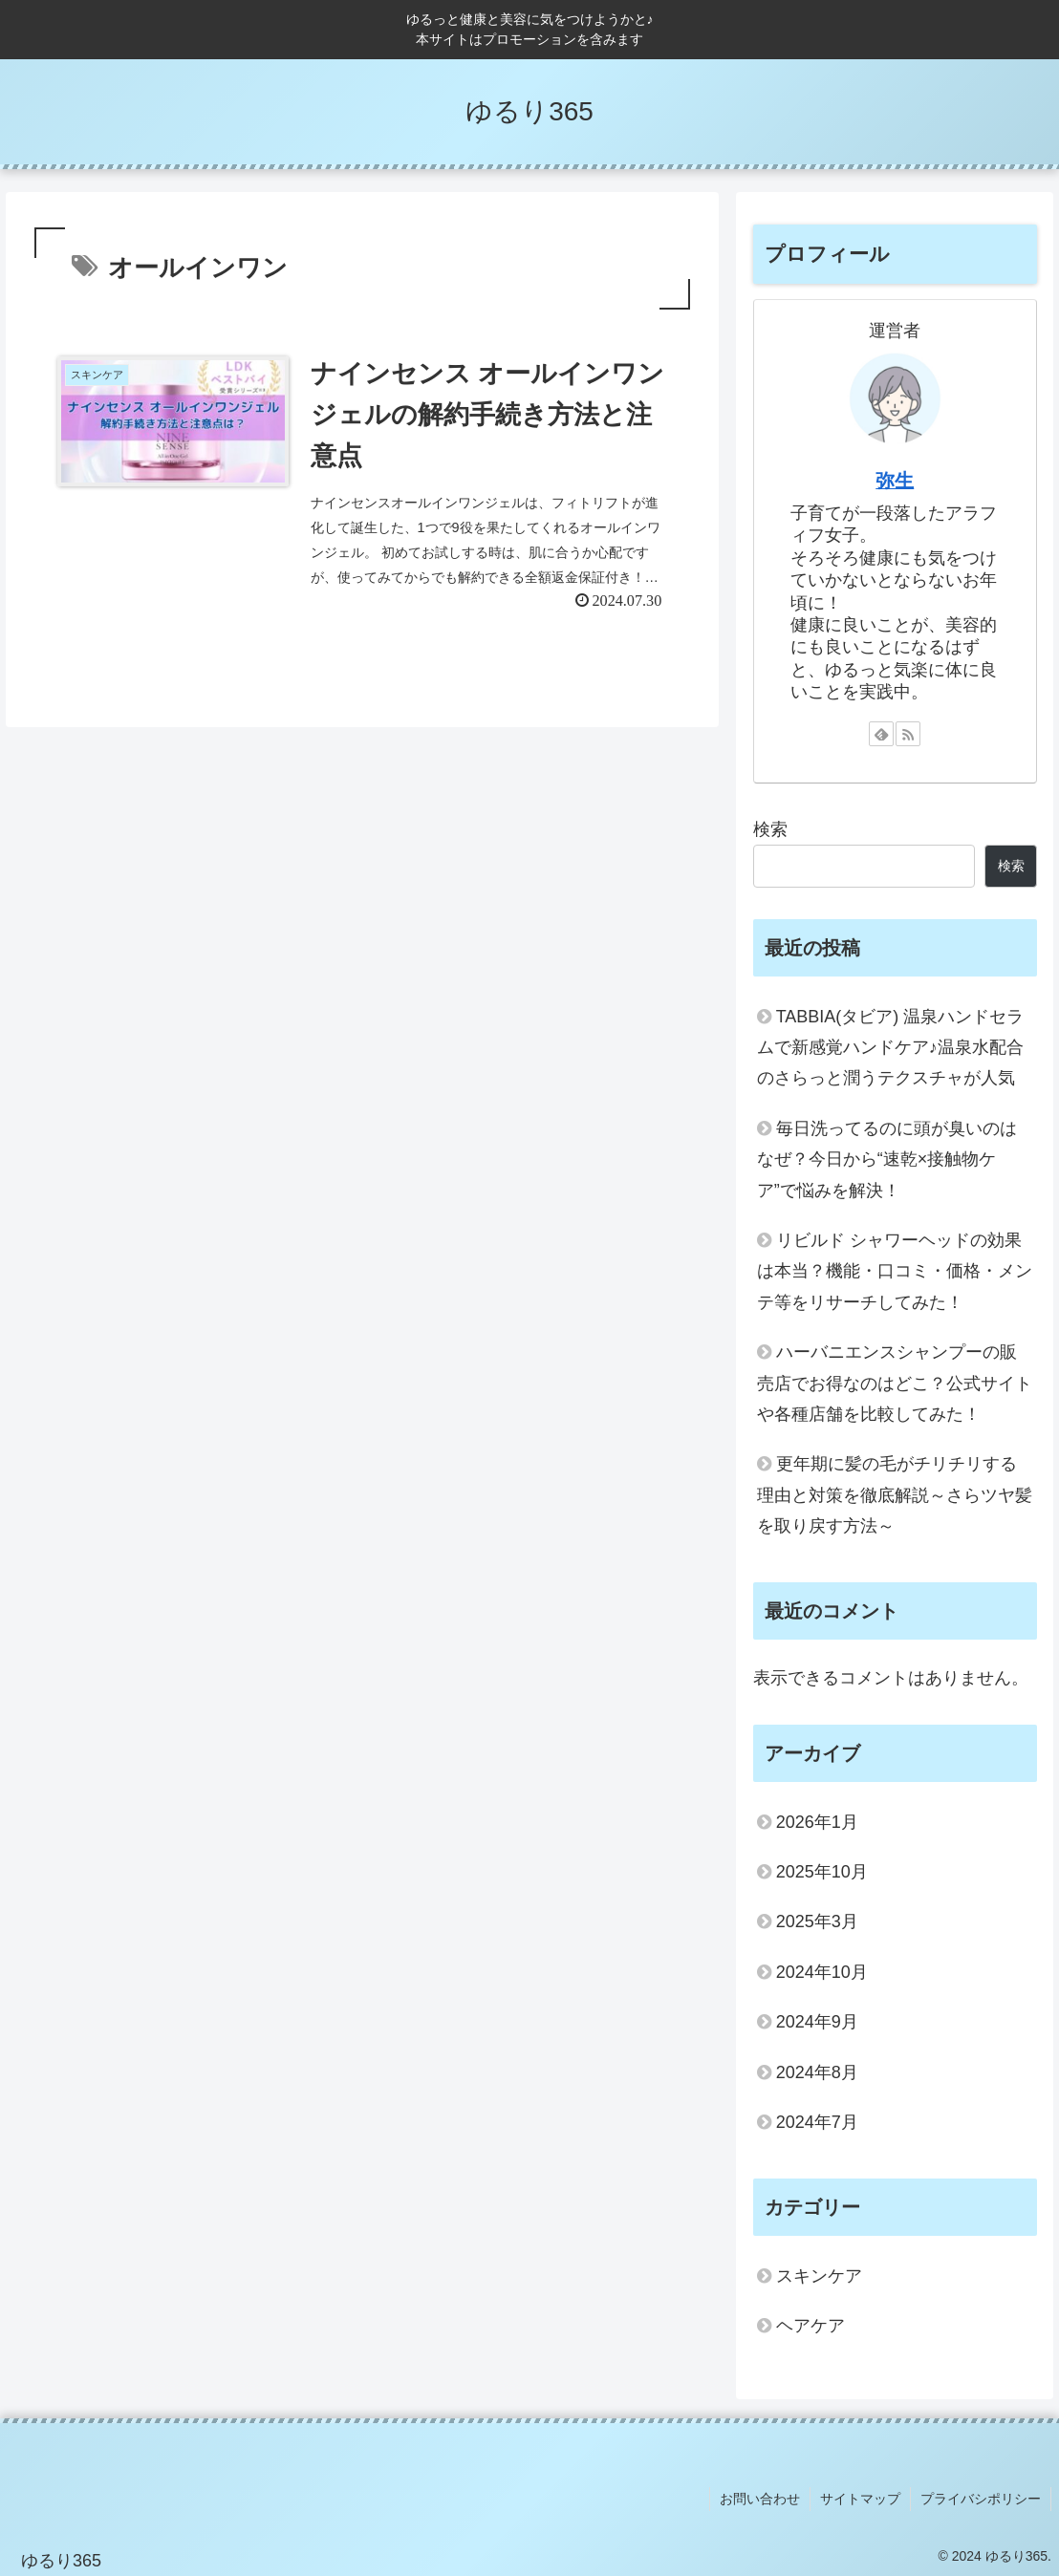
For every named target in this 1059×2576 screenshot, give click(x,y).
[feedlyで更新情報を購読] (881, 733)
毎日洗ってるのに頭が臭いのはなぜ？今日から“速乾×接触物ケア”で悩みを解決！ (887, 1159)
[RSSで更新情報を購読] (908, 733)
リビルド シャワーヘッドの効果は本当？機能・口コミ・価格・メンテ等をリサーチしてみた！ (894, 1271)
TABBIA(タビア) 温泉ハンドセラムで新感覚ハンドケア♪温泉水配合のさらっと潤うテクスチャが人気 (891, 1047)
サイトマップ (860, 2498)
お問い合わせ (760, 2498)
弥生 (894, 480)
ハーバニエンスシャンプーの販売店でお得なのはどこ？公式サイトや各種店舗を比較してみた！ (894, 1383)
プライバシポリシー (980, 2498)
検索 (770, 829)
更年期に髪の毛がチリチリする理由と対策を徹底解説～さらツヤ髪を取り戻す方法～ (894, 1494)
